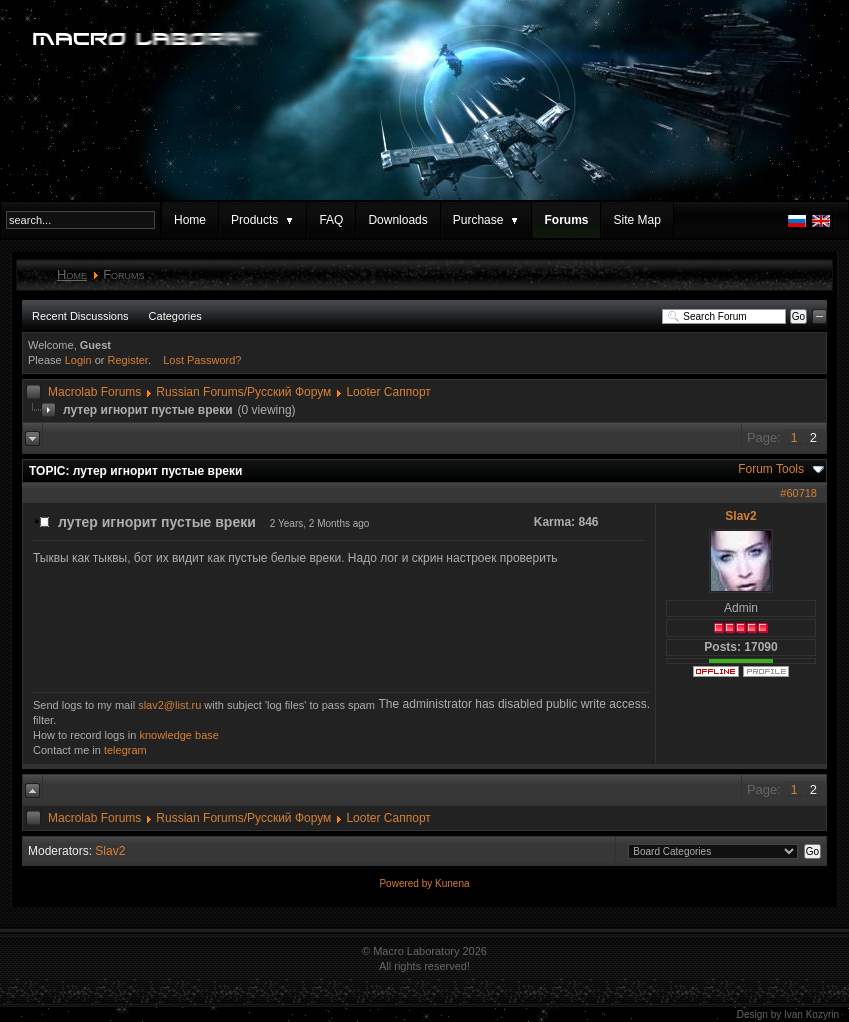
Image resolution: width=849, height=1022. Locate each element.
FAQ (331, 220)
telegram (125, 750)
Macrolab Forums (94, 392)
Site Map (636, 220)
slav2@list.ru (169, 705)
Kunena (452, 883)
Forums (566, 220)
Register (128, 360)
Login (78, 360)
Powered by (407, 883)
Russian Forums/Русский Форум (243, 392)
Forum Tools (771, 469)
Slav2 (740, 516)
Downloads (397, 220)
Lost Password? (202, 360)
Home (190, 220)
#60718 (798, 493)
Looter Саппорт (388, 392)
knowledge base (179, 735)
